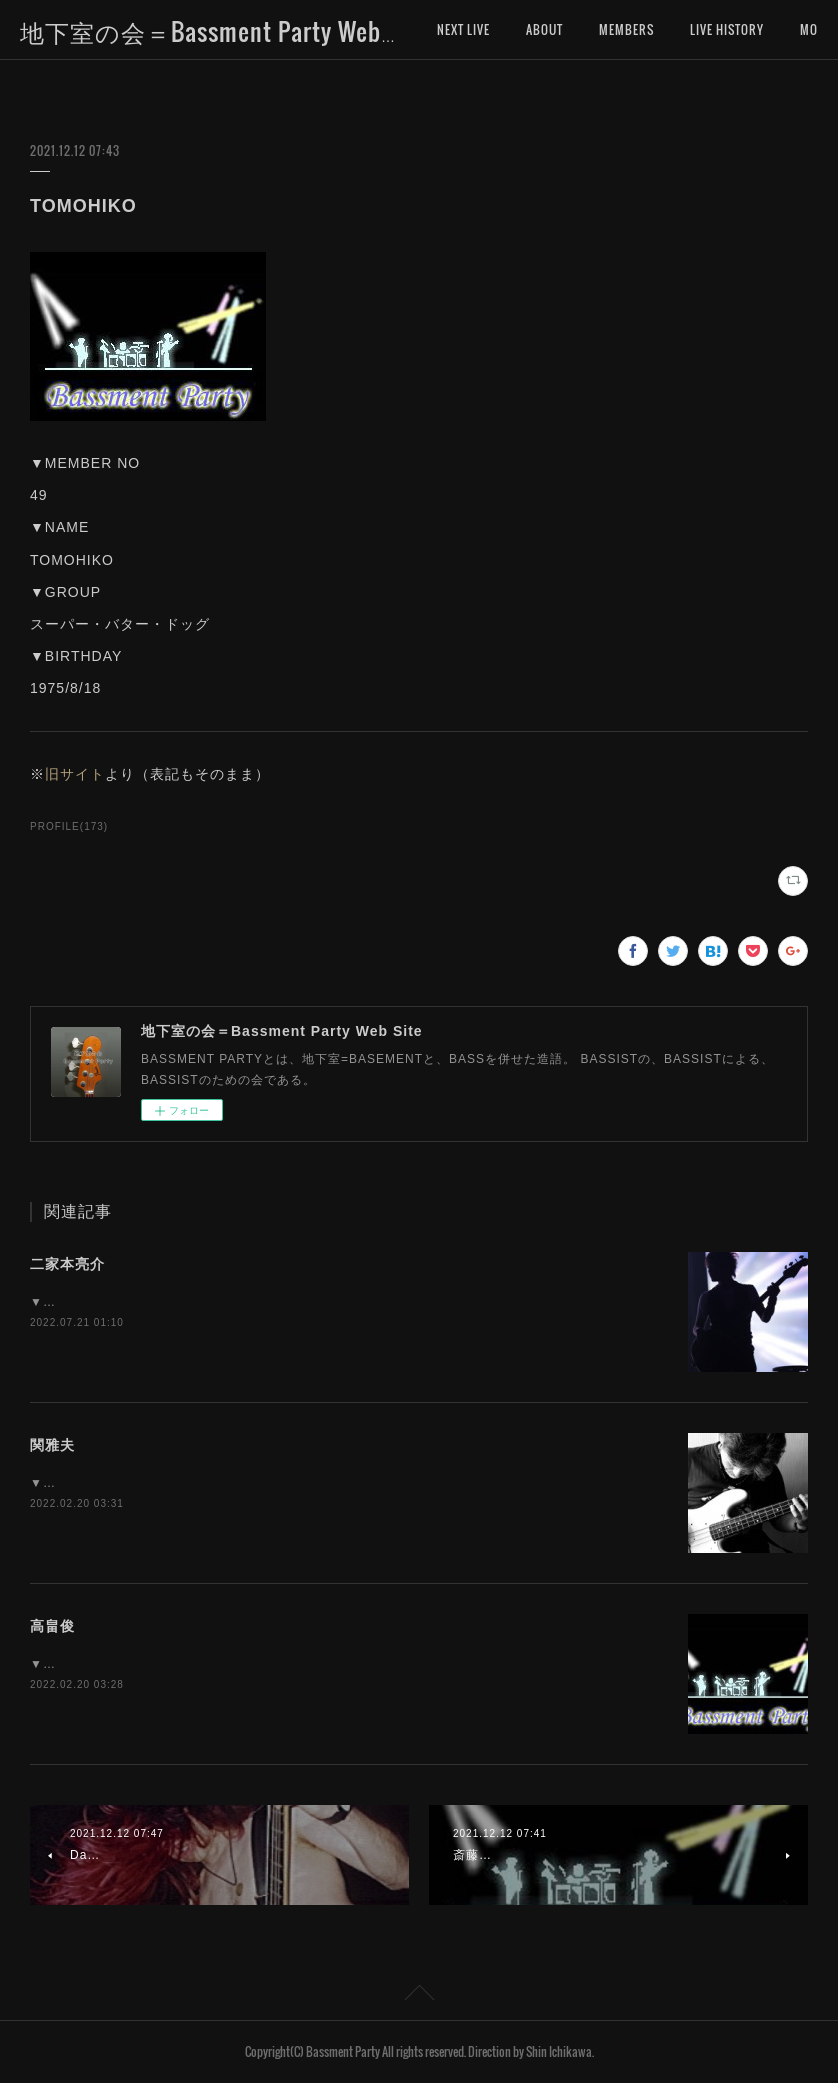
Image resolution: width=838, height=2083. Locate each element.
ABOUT (544, 29)
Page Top (419, 1996)
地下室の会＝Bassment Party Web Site (224, 31)
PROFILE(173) (69, 826)
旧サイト (75, 774)
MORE (706, 29)
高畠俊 (52, 1626)
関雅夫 (52, 1445)
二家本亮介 (67, 1264)
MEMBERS (626, 29)
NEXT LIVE (463, 29)
